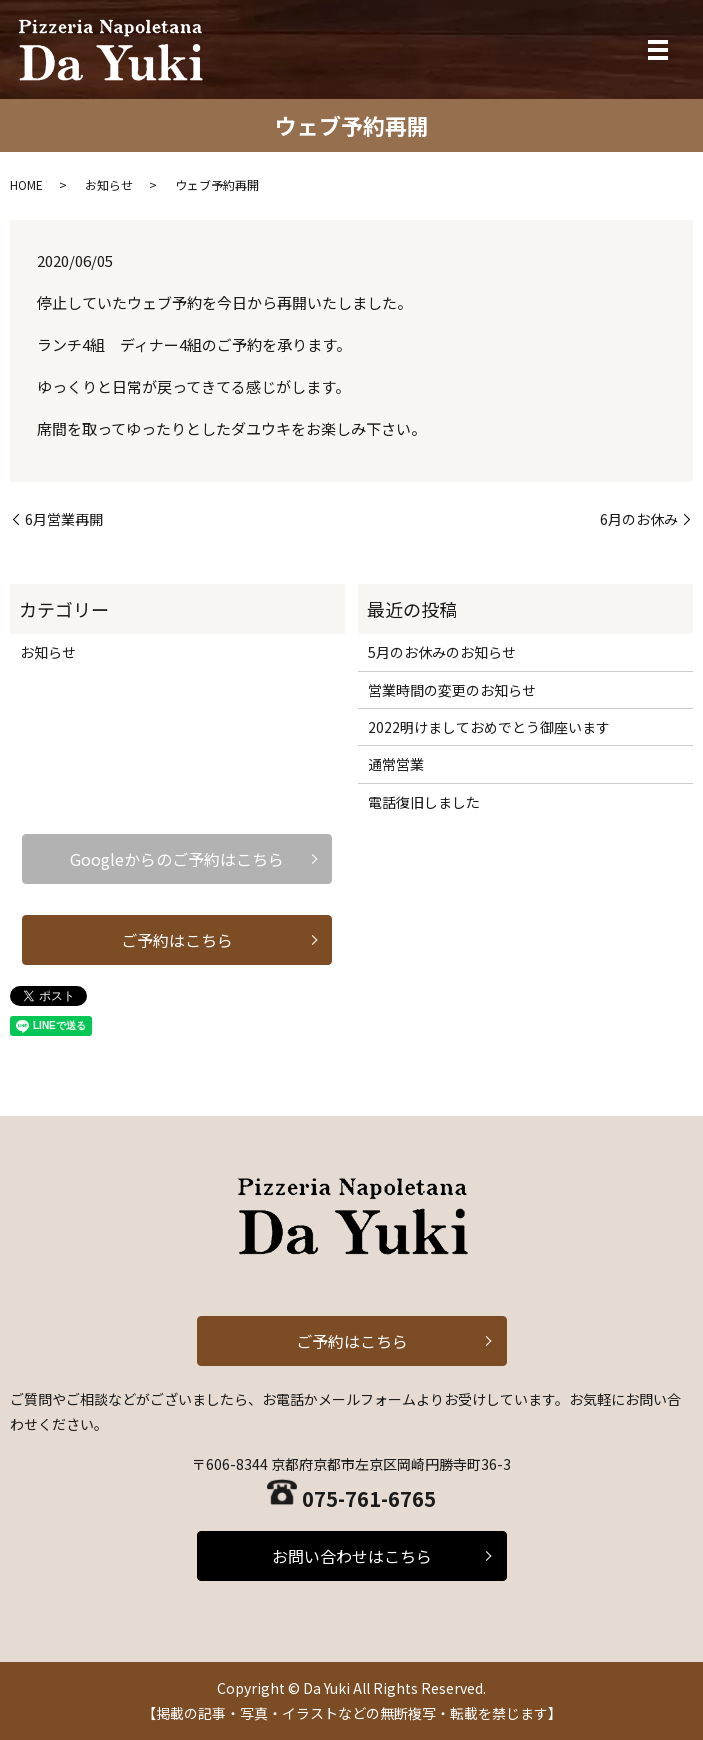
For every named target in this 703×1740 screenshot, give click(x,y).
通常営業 (396, 764)
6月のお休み (639, 519)
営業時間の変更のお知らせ (452, 690)
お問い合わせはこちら (352, 1556)
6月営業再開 (64, 519)
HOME (26, 184)
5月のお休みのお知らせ (442, 652)
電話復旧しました (424, 802)
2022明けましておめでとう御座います (489, 727)
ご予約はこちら (177, 940)
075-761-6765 (369, 1498)
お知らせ (109, 184)
